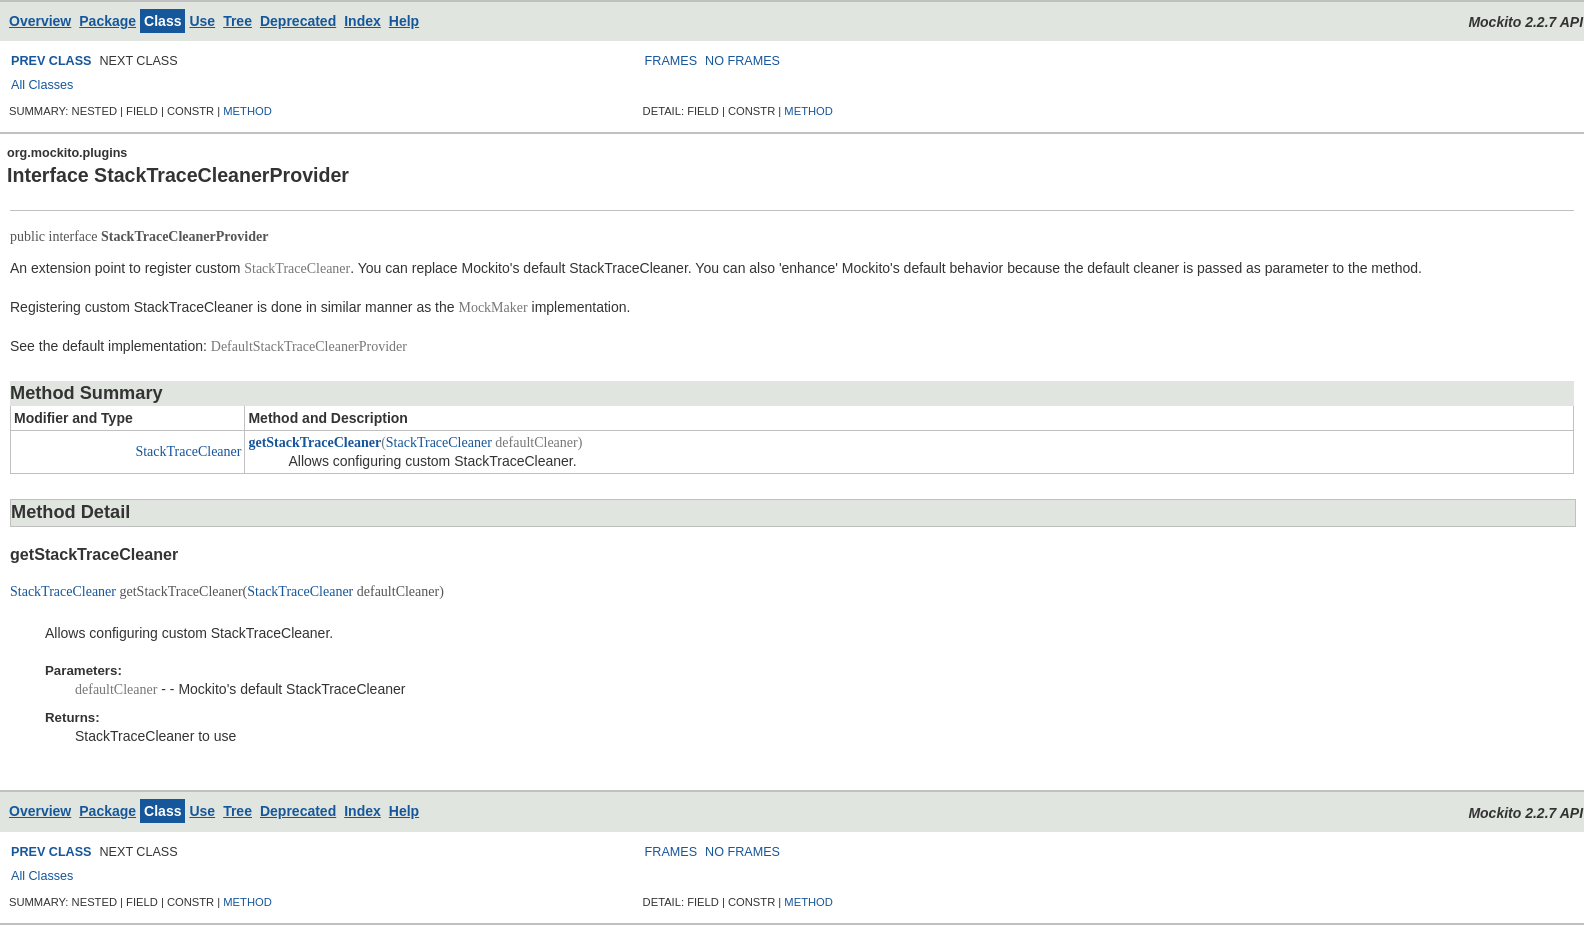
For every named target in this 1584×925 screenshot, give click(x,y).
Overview (40, 21)
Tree (237, 21)
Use (202, 21)
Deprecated (298, 21)
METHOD (247, 111)
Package (107, 21)
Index (362, 21)
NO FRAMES (742, 61)
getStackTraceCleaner (314, 442)
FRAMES (671, 61)
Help (404, 21)
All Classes (42, 85)
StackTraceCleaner (188, 451)
